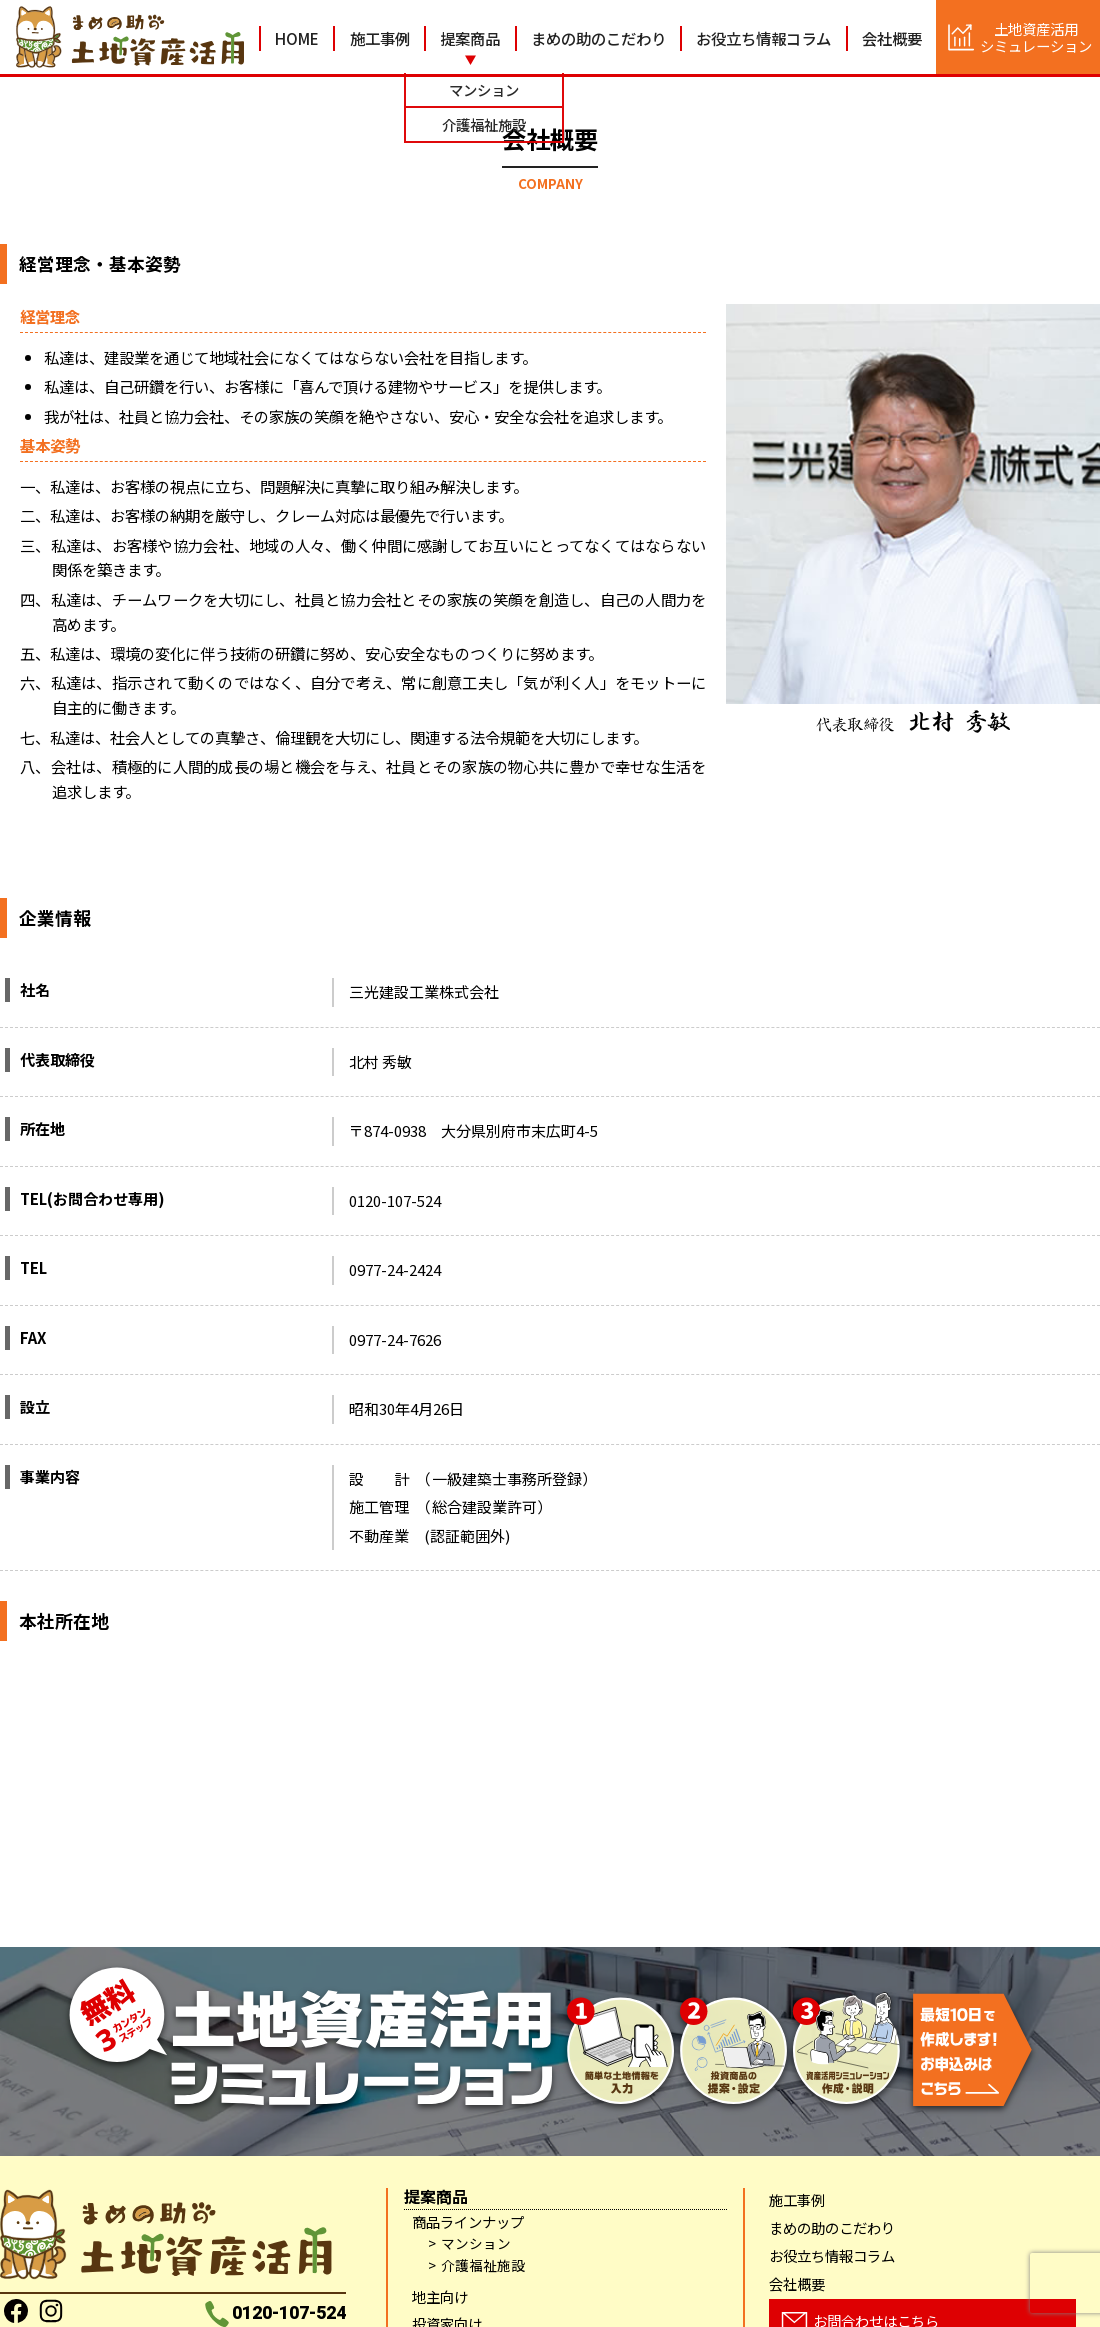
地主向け (440, 2296)
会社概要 (892, 38)
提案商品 (470, 38)
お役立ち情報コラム (763, 38)
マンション (476, 2243)
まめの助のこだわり (598, 38)
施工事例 (380, 38)
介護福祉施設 (483, 2265)
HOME (297, 38)
